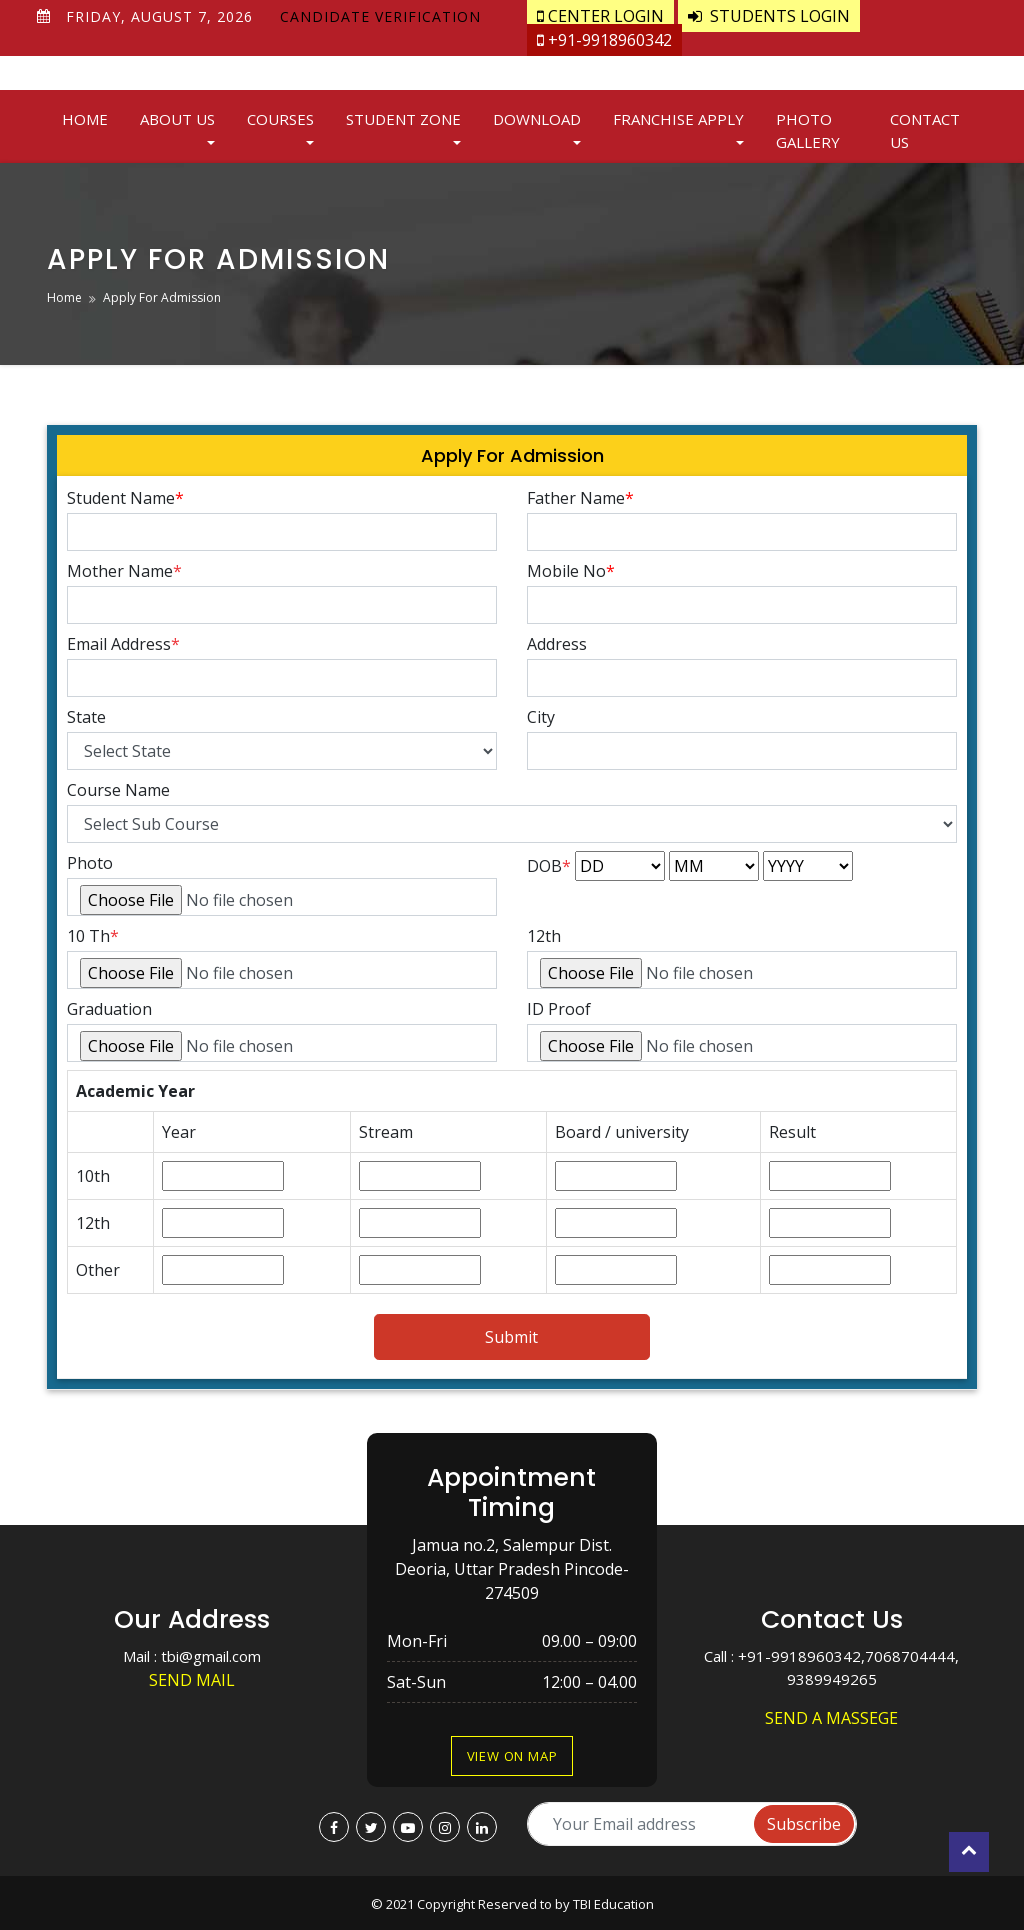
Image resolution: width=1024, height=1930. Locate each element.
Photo (90, 863)
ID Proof (559, 1009)
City (541, 717)
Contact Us (925, 130)
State (86, 717)
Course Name (118, 790)
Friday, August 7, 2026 (159, 16)
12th (544, 936)
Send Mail (192, 1680)
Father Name (580, 498)
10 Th (88, 936)
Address (557, 644)
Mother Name (124, 571)
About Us (177, 119)
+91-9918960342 (604, 40)
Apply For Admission (162, 297)
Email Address (123, 644)
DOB (549, 866)
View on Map (512, 1756)
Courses (280, 119)
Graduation (109, 1009)
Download (537, 119)
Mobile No (571, 571)
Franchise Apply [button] (678, 119)
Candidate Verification (380, 16)
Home (85, 119)
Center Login (600, 16)
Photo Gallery (808, 130)
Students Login (769, 16)
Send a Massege (831, 1718)
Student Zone (403, 119)
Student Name (125, 498)
